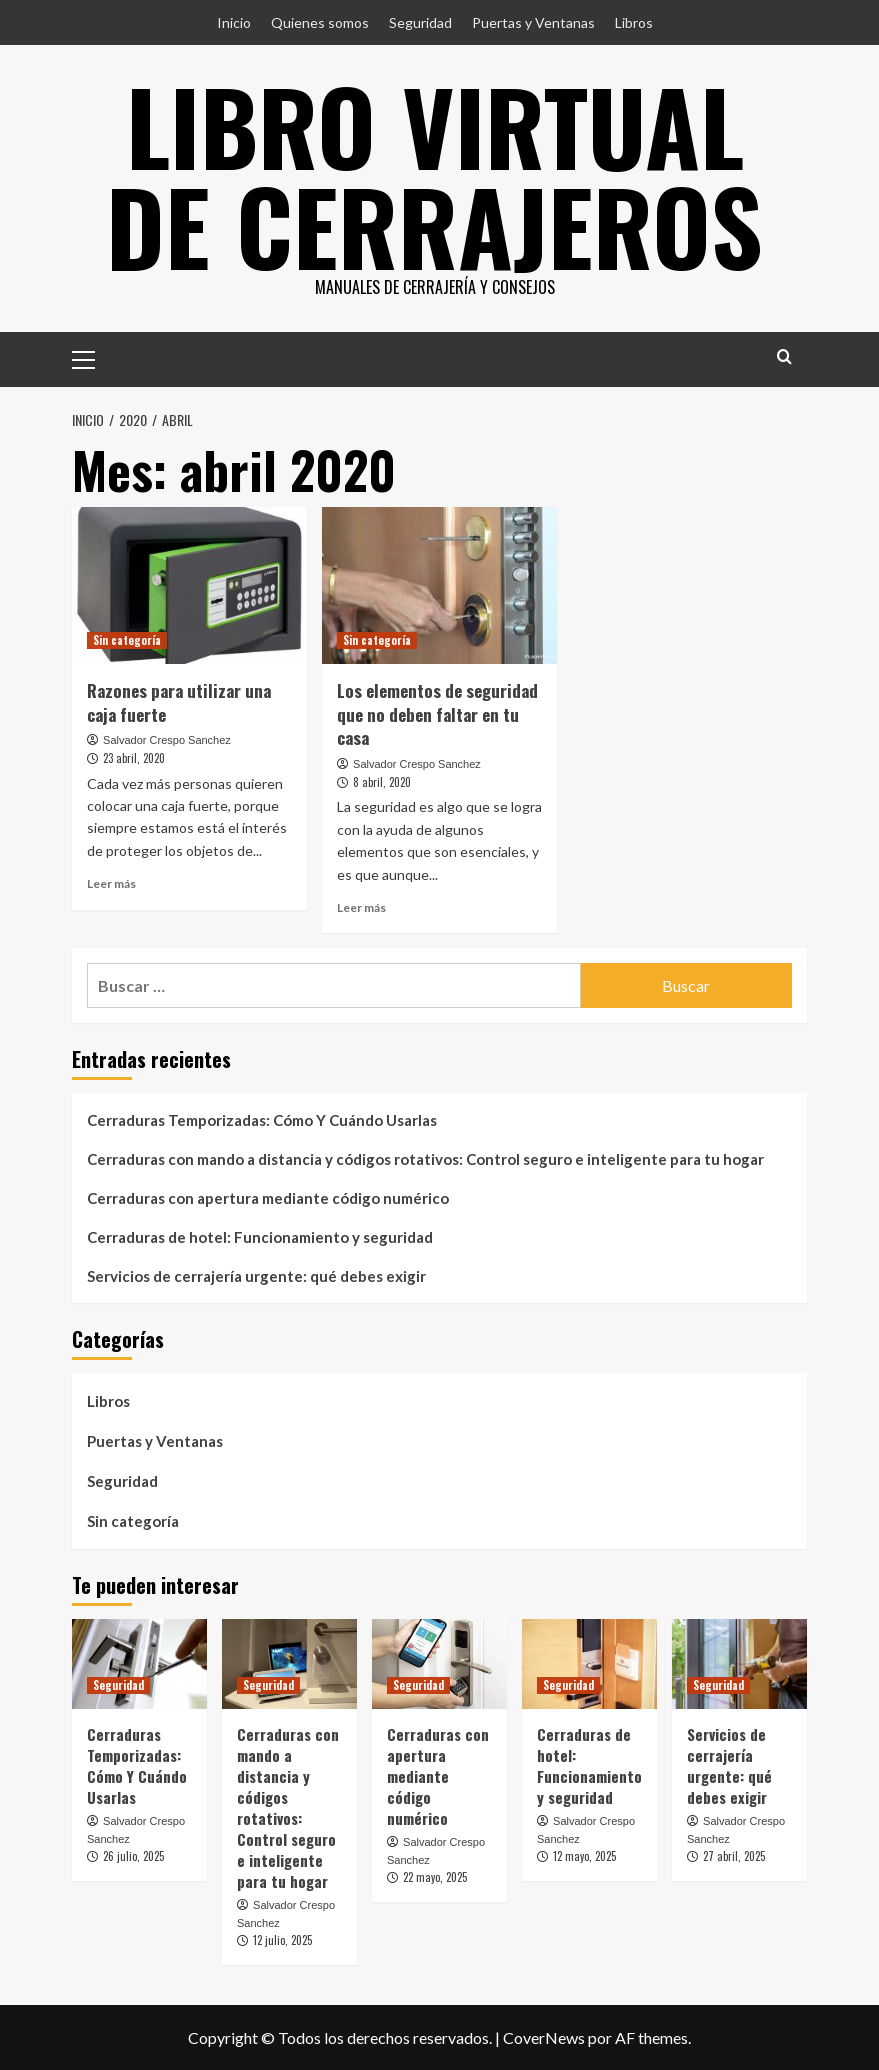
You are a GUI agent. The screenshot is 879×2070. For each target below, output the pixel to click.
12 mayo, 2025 (584, 1856)
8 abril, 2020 (382, 782)
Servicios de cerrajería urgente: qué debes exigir (256, 1276)
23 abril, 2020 (134, 758)
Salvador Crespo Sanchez (167, 740)
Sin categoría (133, 1521)
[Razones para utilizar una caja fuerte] (189, 585)
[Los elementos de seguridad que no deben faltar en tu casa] (439, 585)
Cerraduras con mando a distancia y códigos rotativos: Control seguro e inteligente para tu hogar (425, 1159)
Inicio (234, 22)
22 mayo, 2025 (435, 1877)
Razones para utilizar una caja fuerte (179, 702)
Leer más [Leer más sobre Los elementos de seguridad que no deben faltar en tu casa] (361, 907)
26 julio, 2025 (133, 1856)
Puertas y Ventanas (533, 22)
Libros (634, 22)
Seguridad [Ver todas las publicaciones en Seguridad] (118, 1685)
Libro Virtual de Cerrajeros (434, 175)
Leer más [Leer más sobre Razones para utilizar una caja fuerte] (111, 883)
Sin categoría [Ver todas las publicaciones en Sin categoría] (127, 640)
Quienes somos (320, 22)
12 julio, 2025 (282, 1940)
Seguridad (420, 22)
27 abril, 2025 (734, 1856)
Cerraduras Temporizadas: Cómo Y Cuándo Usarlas (262, 1120)
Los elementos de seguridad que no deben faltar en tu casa (437, 714)
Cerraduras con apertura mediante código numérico (268, 1198)
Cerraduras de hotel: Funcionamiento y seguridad (260, 1237)
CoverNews (544, 2037)
